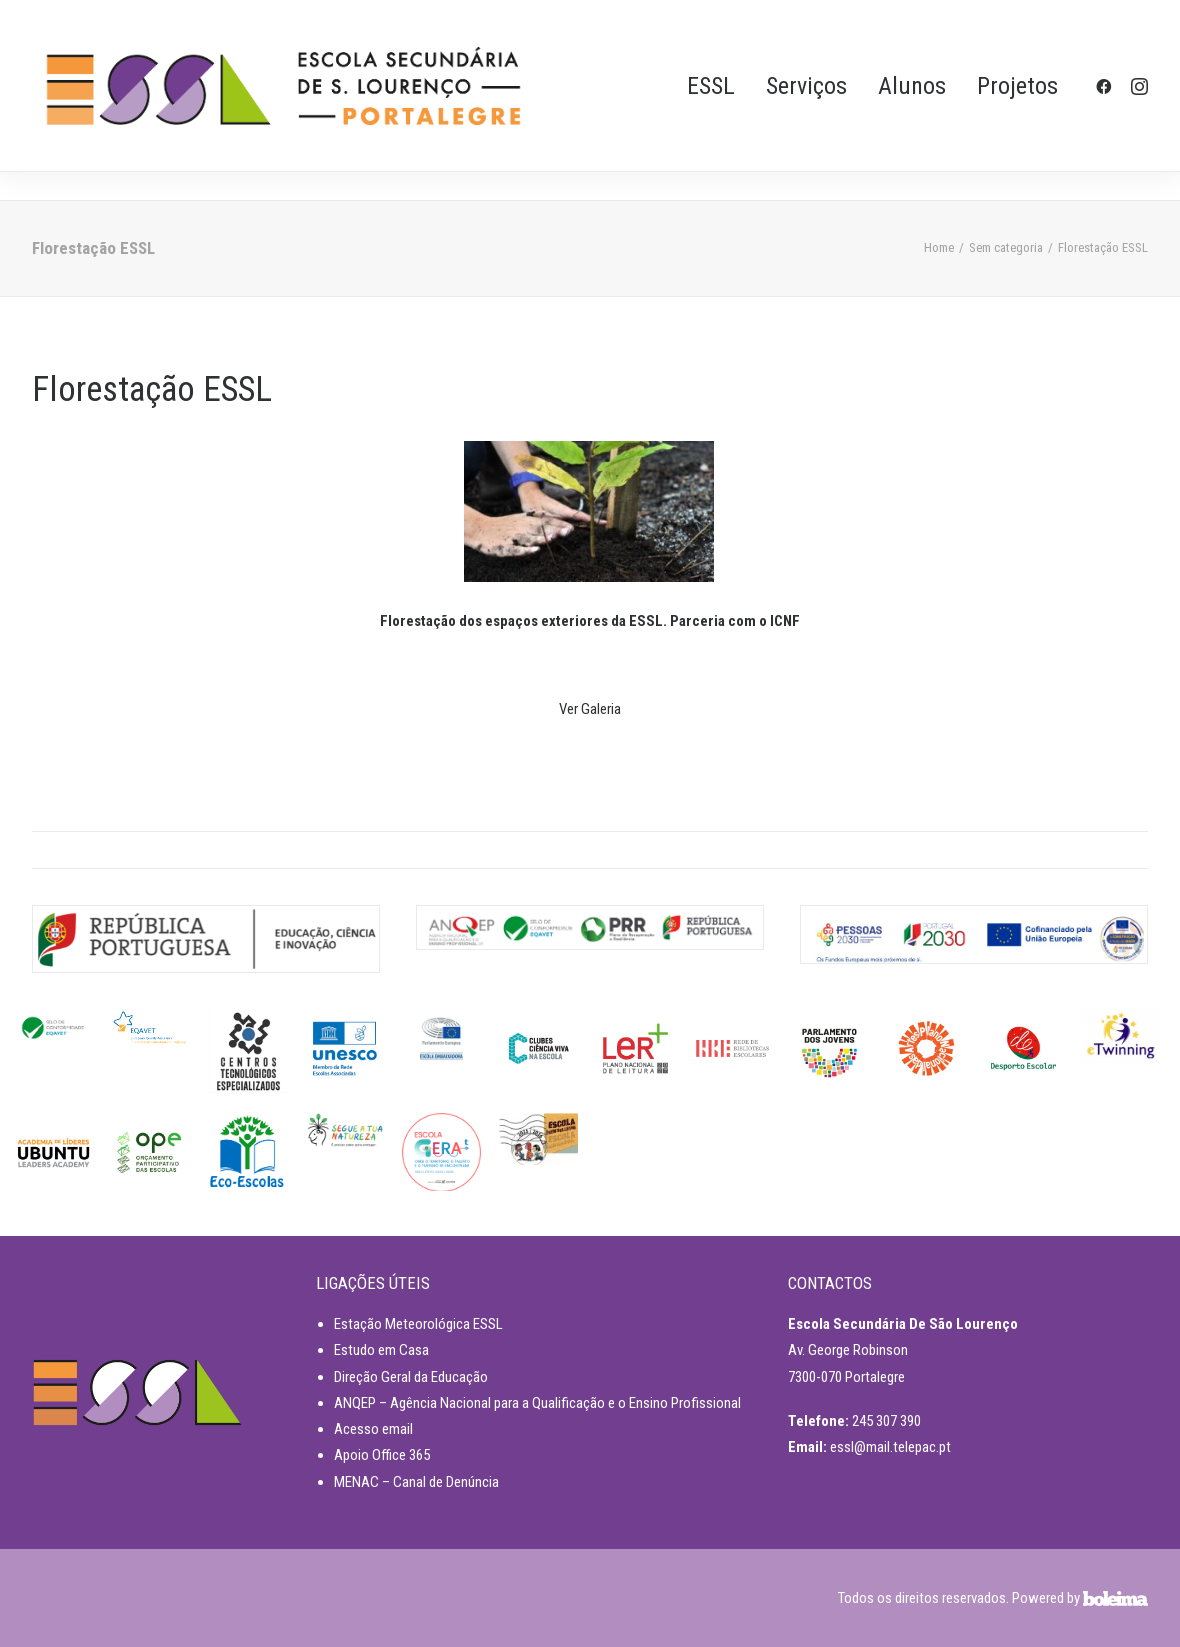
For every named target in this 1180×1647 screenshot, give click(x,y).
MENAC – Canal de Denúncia (416, 1482)
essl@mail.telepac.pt (890, 1447)
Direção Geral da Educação (411, 1377)
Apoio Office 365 (382, 1455)
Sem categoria (1006, 247)
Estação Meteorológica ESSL (418, 1324)
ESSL (711, 86)
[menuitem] (711, 86)
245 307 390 (886, 1421)
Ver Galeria (590, 709)
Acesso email (373, 1429)
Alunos (912, 86)
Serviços (806, 86)
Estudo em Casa (381, 1350)
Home (939, 247)
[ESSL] (283, 86)
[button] (1107, 86)
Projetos (1017, 86)
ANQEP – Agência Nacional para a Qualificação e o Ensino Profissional (537, 1403)
